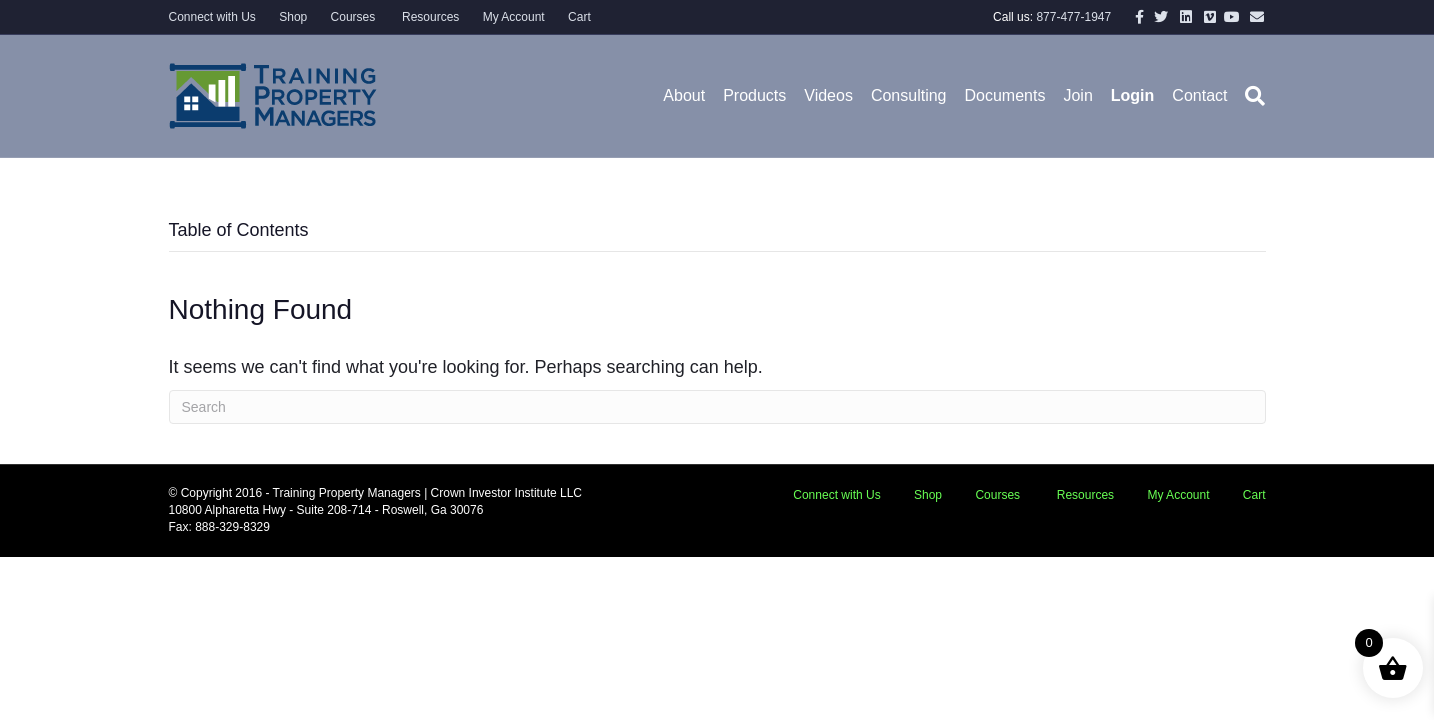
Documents (1005, 95)
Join (1077, 95)
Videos (828, 95)
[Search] (1250, 96)
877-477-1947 (1073, 17)
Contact (1199, 95)
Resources (429, 17)
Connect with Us (212, 17)
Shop (293, 17)
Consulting (909, 95)
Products (754, 95)
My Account (514, 17)
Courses (353, 17)
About (684, 95)
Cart (579, 17)
